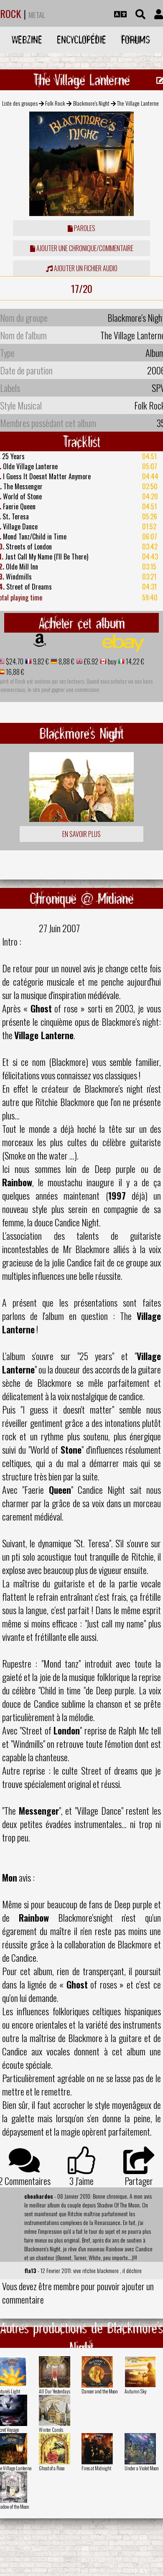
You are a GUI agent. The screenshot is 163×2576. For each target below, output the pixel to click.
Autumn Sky (136, 2391)
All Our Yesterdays (54, 2391)
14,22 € (134, 661)
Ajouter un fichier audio (81, 268)
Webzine (27, 39)
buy (111, 661)
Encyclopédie (81, 39)
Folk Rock (55, 103)
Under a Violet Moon (142, 2468)
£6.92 (90, 661)
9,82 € (40, 661)
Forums (135, 39)
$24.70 (14, 661)
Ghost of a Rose (51, 2468)
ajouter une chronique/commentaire (81, 248)
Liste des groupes (20, 103)
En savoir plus (81, 834)
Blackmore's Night (91, 103)
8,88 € (65, 661)
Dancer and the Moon (100, 2391)
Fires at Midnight (96, 2468)
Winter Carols (51, 2429)
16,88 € (14, 672)
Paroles (81, 228)
